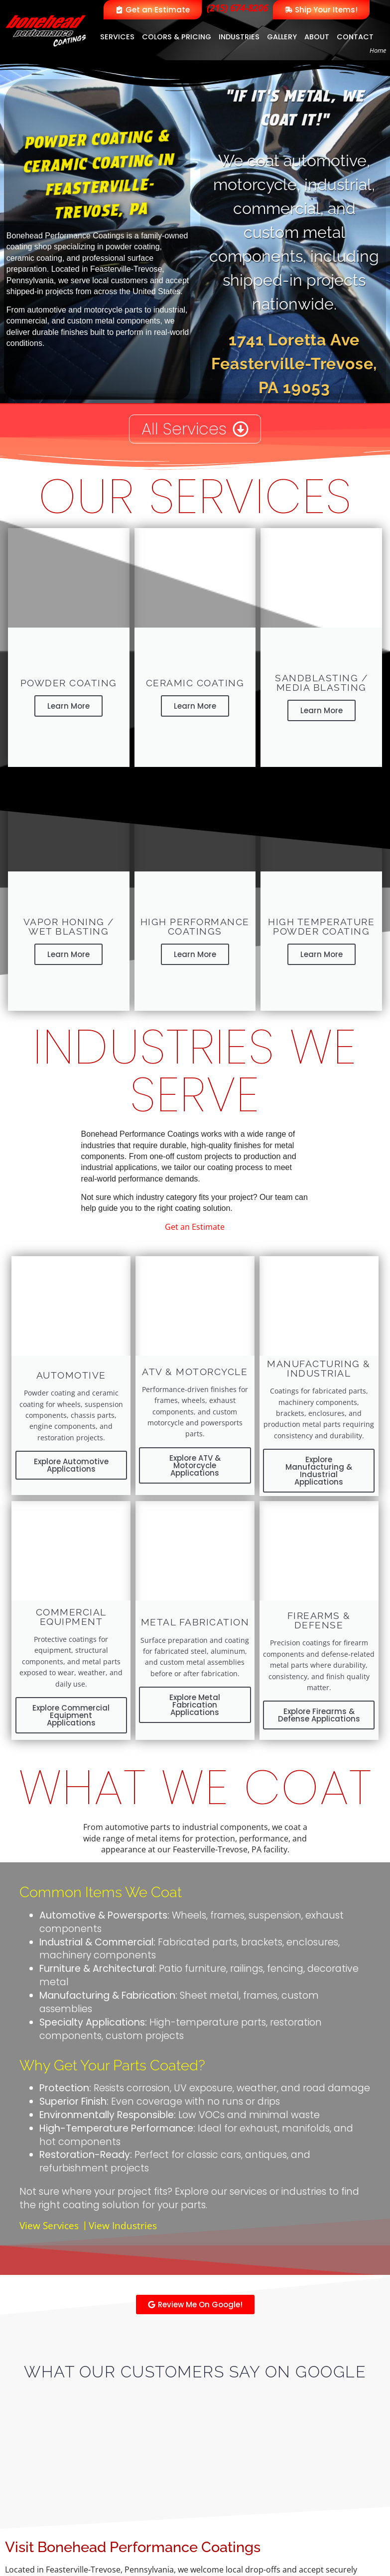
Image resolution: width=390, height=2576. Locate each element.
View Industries (123, 2225)
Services (117, 37)
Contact (355, 37)
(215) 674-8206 (237, 7)
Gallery (282, 37)
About (316, 37)
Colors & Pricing (176, 37)
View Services (49, 2225)
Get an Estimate (195, 1226)
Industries (239, 37)
